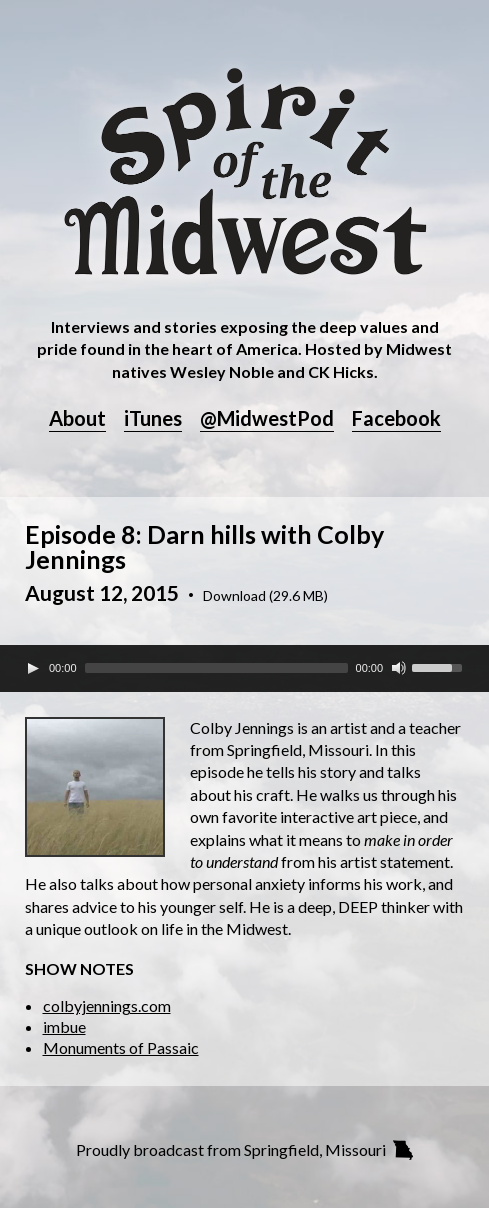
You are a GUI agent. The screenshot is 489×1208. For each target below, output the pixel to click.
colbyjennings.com (107, 1005)
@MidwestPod (267, 419)
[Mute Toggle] (399, 668)
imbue (64, 1026)
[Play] (33, 668)
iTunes (153, 419)
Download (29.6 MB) (265, 596)
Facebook (396, 419)
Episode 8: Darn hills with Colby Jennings (204, 546)
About (77, 419)
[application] (244, 668)
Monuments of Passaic (121, 1047)
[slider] (216, 668)
